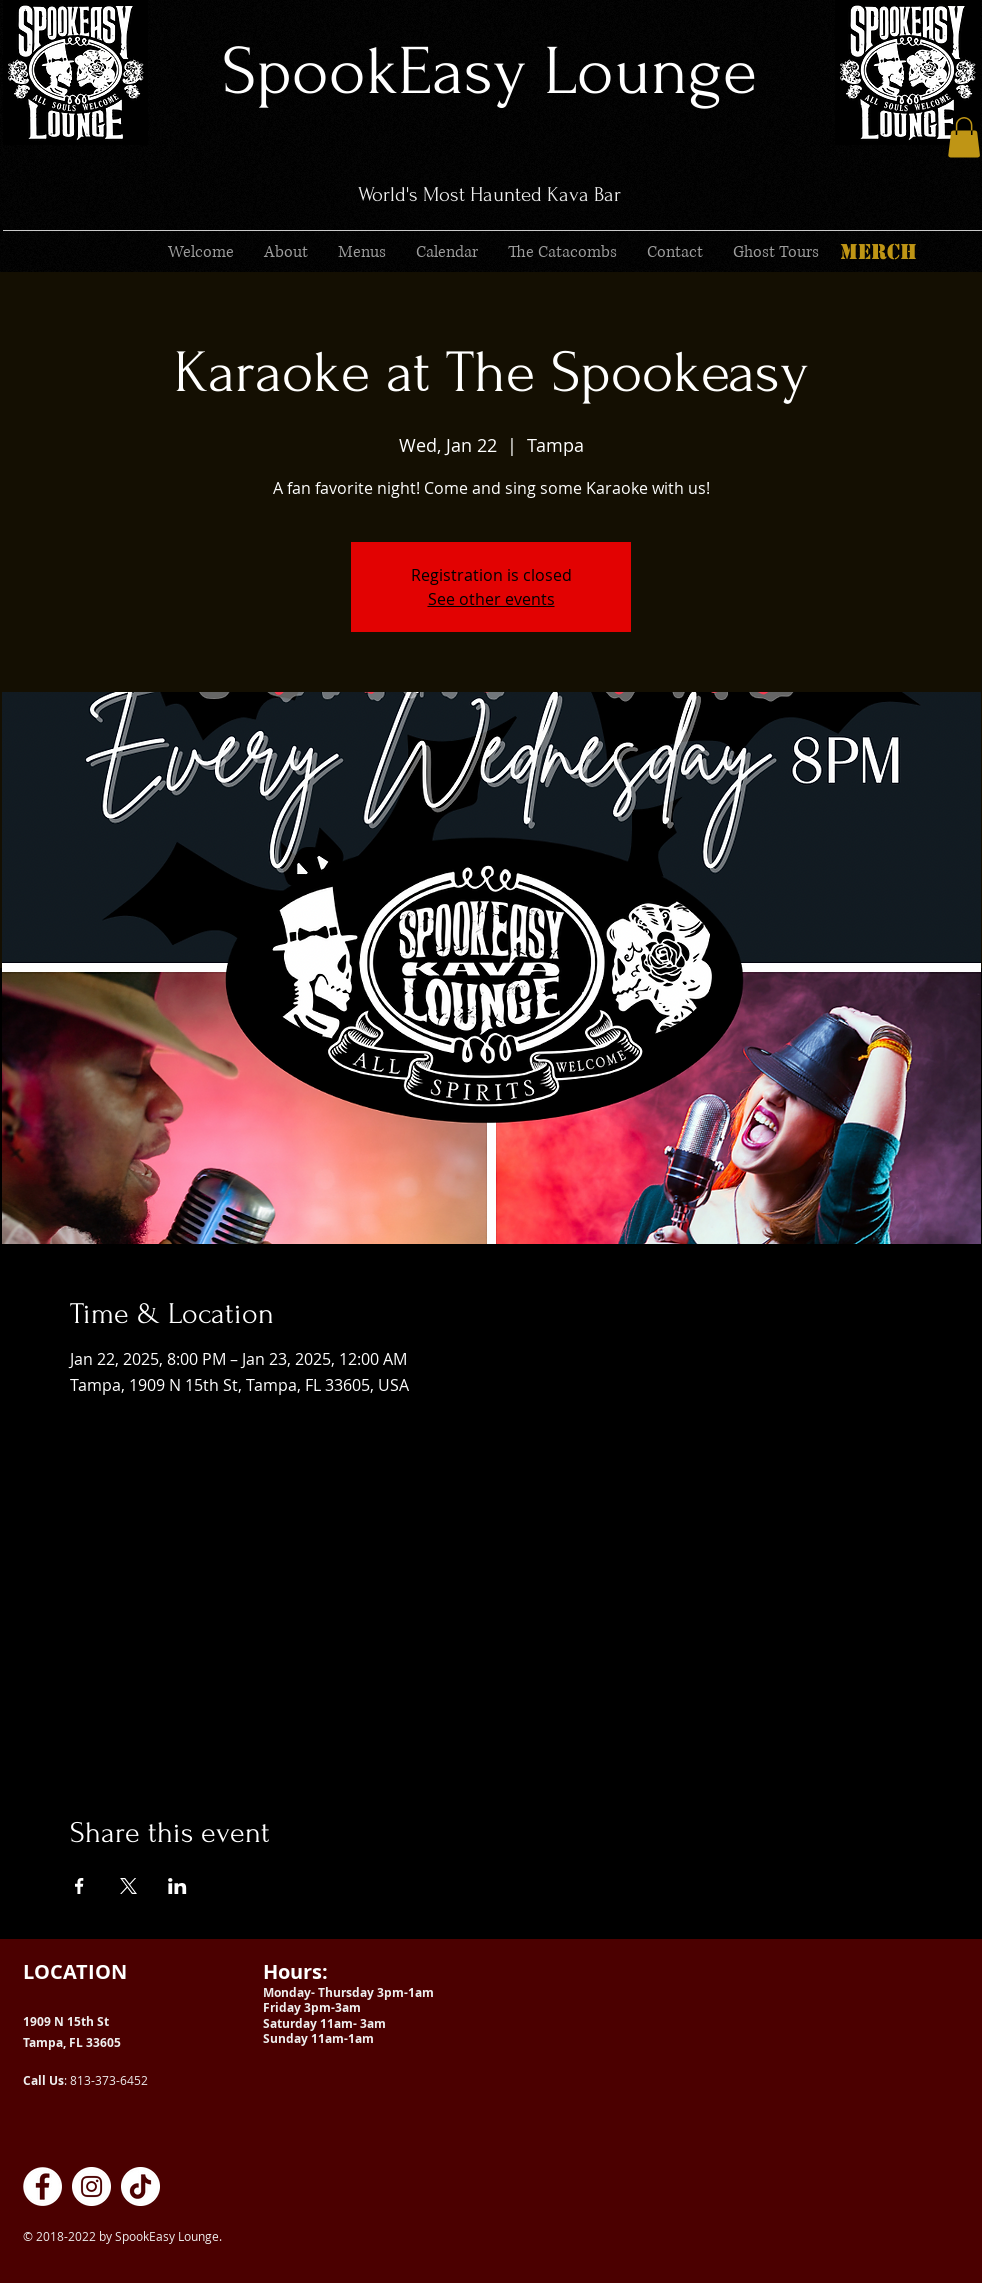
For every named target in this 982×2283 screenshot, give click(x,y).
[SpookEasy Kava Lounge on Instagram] (91, 2186)
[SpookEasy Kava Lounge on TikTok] (140, 2186)
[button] (964, 137)
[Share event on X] (128, 1886)
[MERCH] (878, 252)
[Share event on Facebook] (79, 1886)
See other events (491, 599)
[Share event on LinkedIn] (177, 1886)
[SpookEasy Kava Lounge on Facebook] (42, 2186)
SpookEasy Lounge (489, 71)
